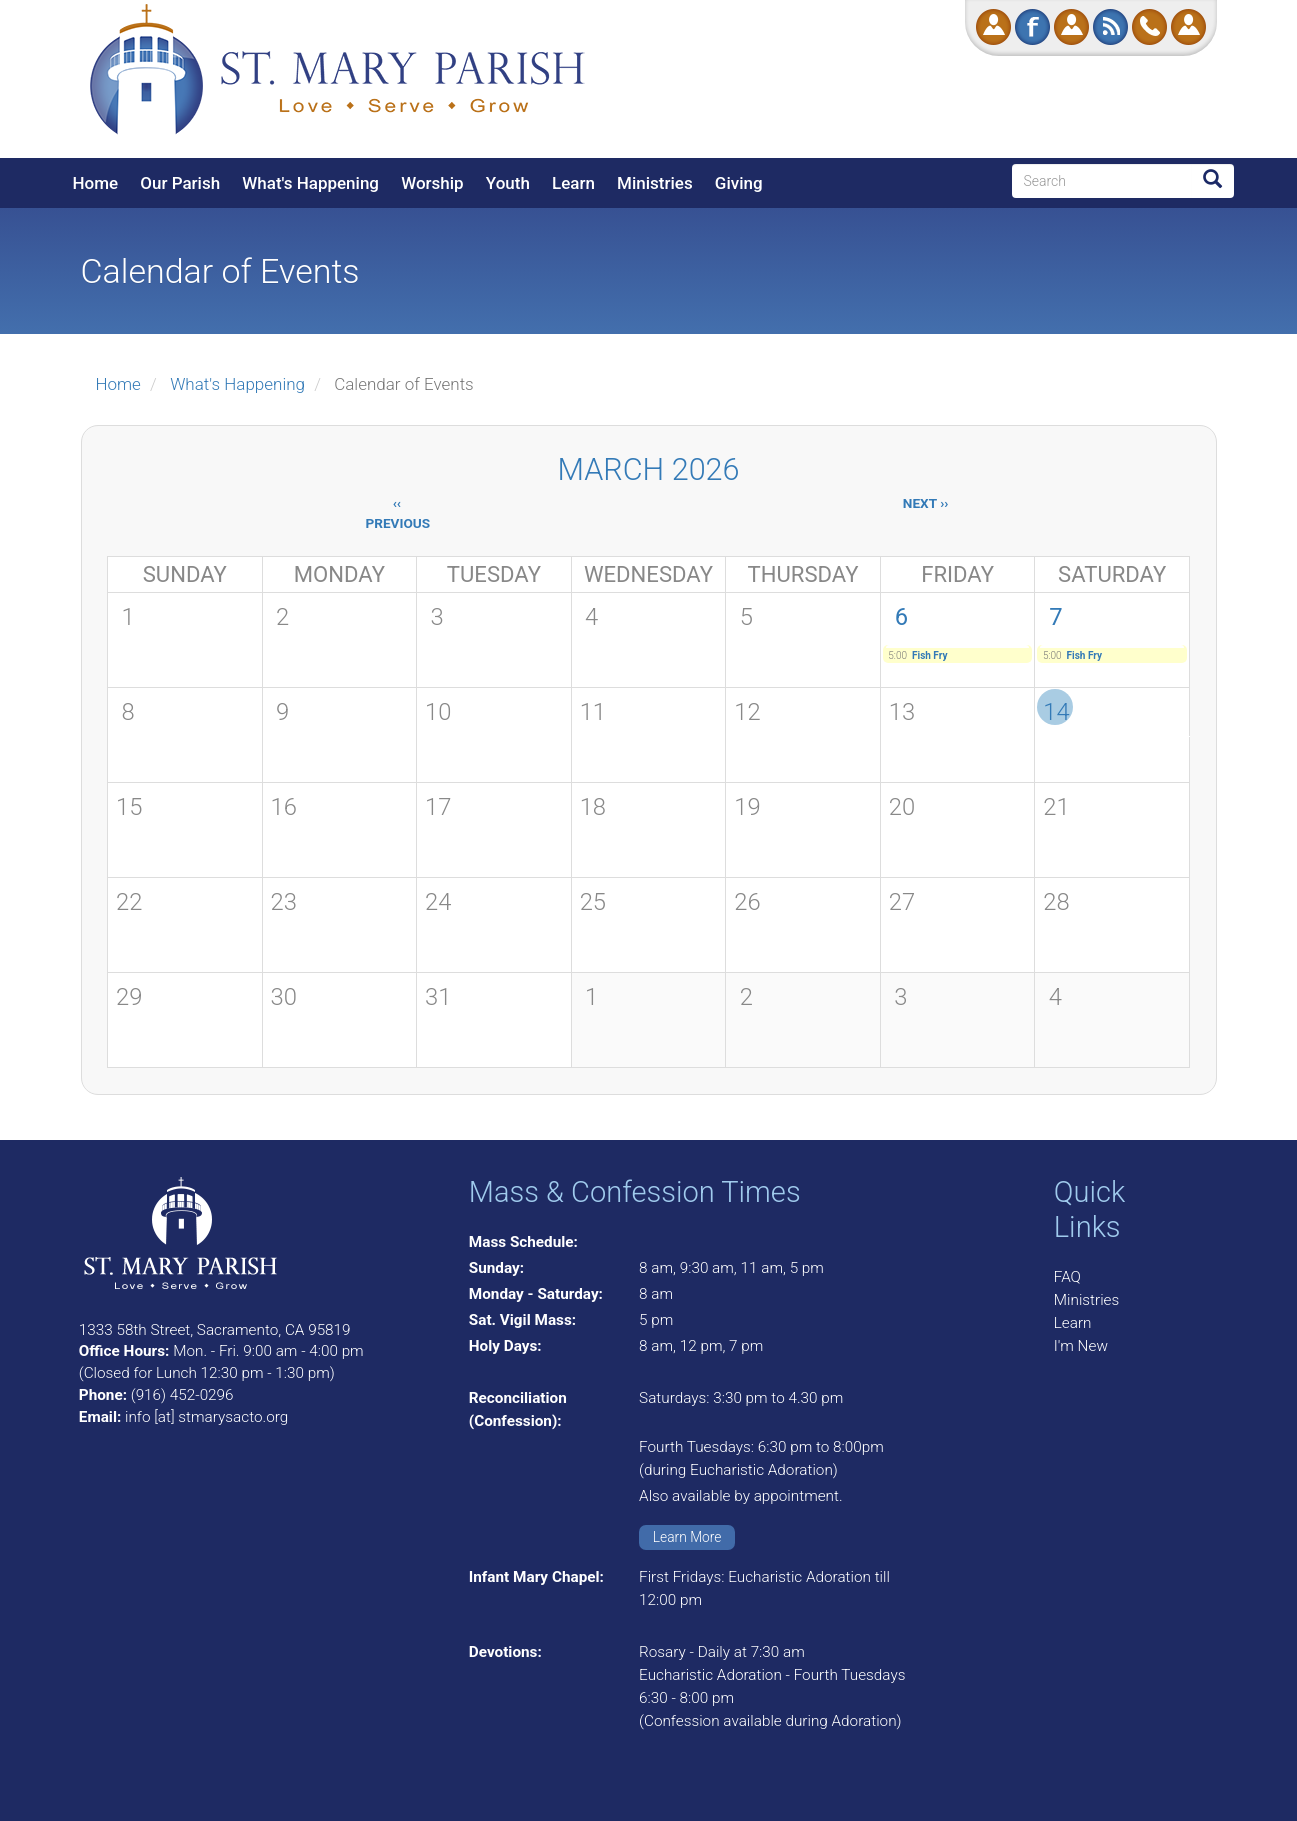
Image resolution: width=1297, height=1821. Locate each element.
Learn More (687, 1537)
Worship (432, 183)
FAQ (1067, 1277)
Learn (573, 183)
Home (96, 183)
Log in (1188, 27)
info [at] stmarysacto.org (206, 1417)
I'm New (1081, 1346)
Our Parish (180, 183)
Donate (993, 27)
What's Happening (310, 183)
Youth (508, 183)
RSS (1110, 27)
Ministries (655, 183)
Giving (739, 183)
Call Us (1149, 27)
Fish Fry (930, 655)
